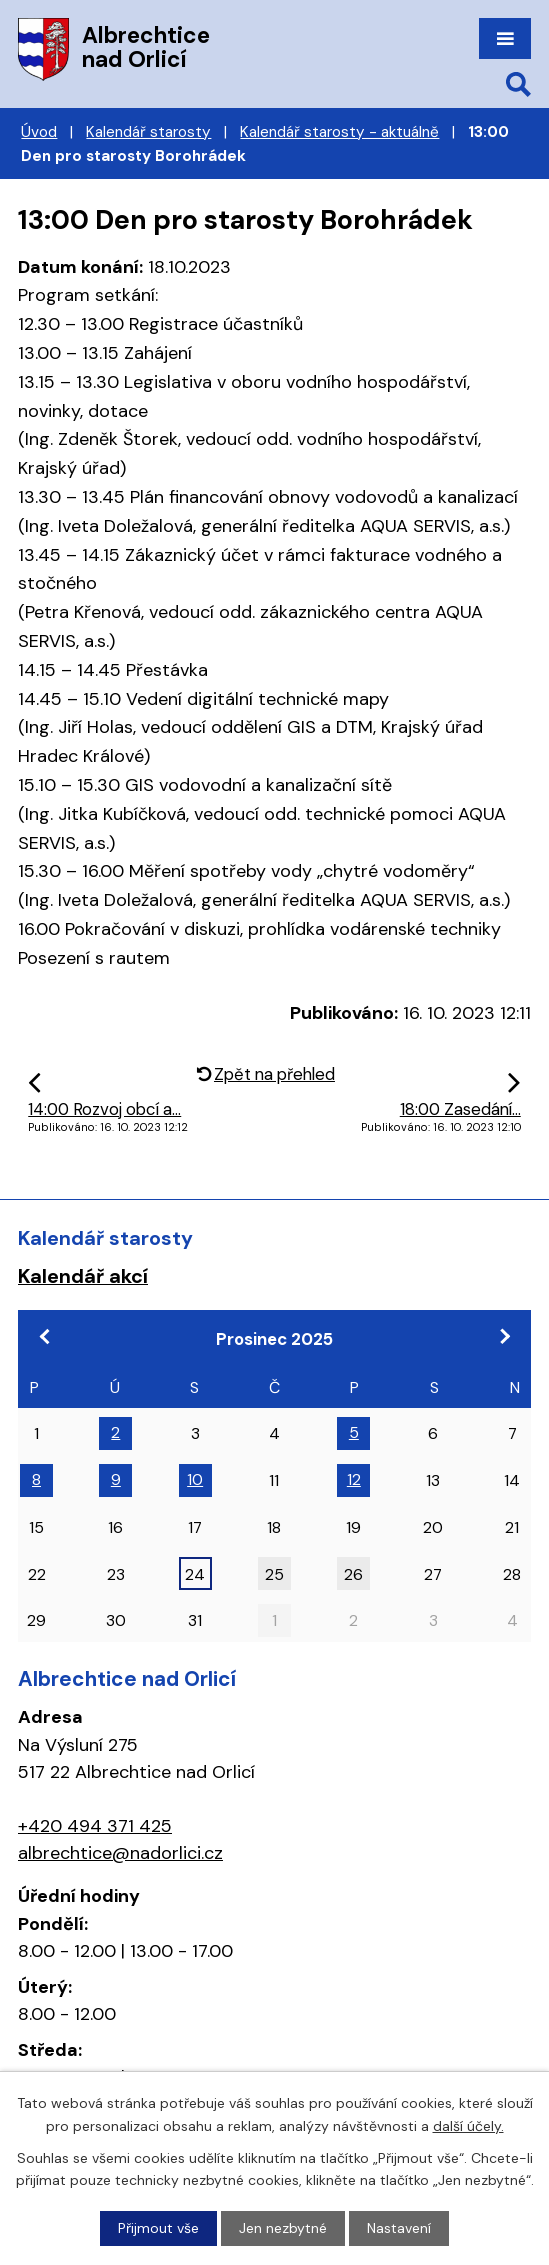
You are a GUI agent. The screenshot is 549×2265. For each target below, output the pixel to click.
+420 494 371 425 (95, 1826)
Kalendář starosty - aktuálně (339, 132)
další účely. (468, 2125)
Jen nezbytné (283, 2228)
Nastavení (399, 2228)
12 (354, 1479)
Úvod (39, 132)
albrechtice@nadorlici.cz (120, 1853)
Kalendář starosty (148, 132)
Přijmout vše (158, 2228)
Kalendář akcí (83, 1276)
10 (195, 1479)
